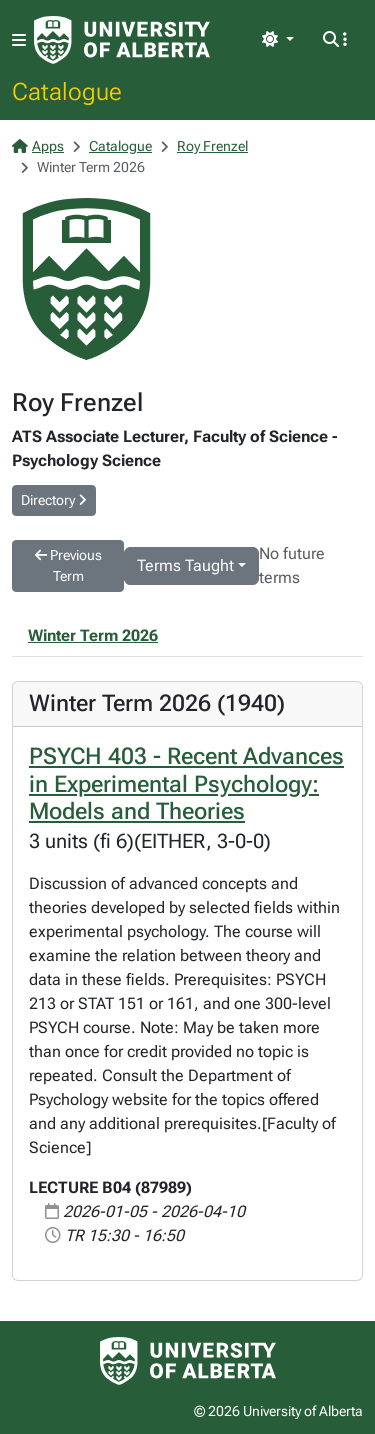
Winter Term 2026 (93, 635)
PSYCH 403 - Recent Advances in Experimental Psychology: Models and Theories (186, 784)
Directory (54, 500)
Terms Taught (185, 565)
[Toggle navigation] (19, 40)
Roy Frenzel (212, 146)
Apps (38, 146)
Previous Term (68, 565)
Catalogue (67, 91)
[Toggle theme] (278, 40)
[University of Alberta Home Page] (122, 40)
